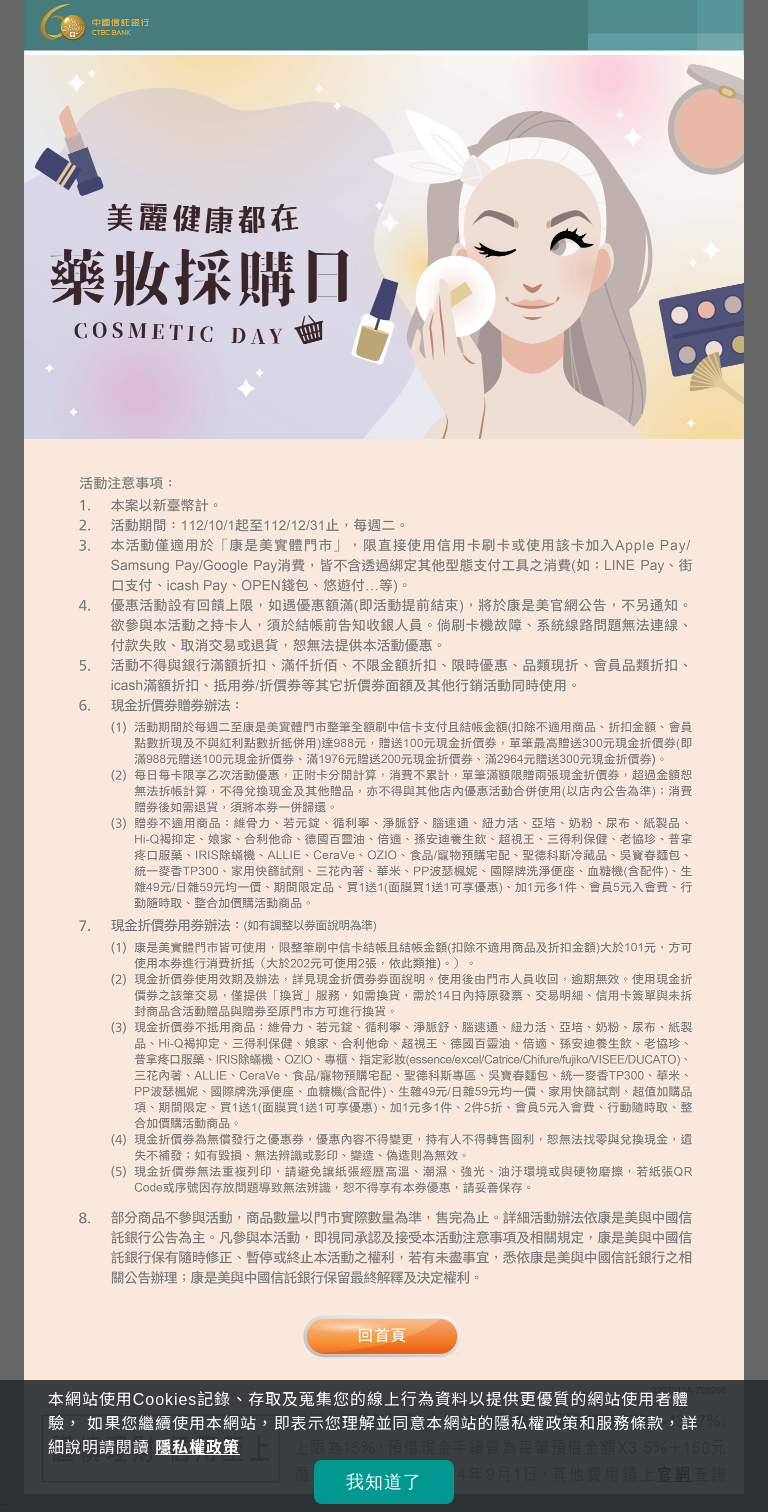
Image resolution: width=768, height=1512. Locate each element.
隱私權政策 (197, 1447)
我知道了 (384, 1482)
